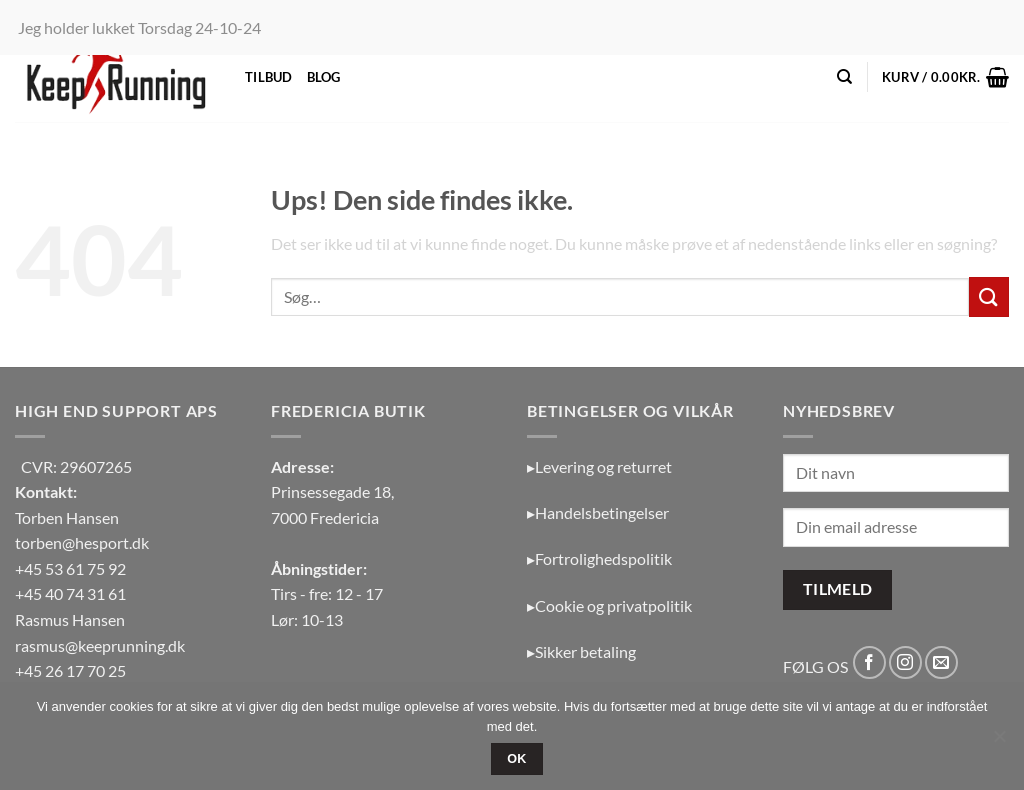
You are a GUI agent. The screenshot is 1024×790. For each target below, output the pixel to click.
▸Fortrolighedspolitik (599, 558)
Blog (324, 77)
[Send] (989, 296)
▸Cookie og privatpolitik (609, 605)
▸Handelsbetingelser (598, 512)
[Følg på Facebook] (869, 662)
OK (517, 759)
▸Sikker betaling (581, 651)
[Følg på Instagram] (905, 662)
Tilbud (269, 77)
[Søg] (844, 77)
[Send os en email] (941, 662)
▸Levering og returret (599, 466)
